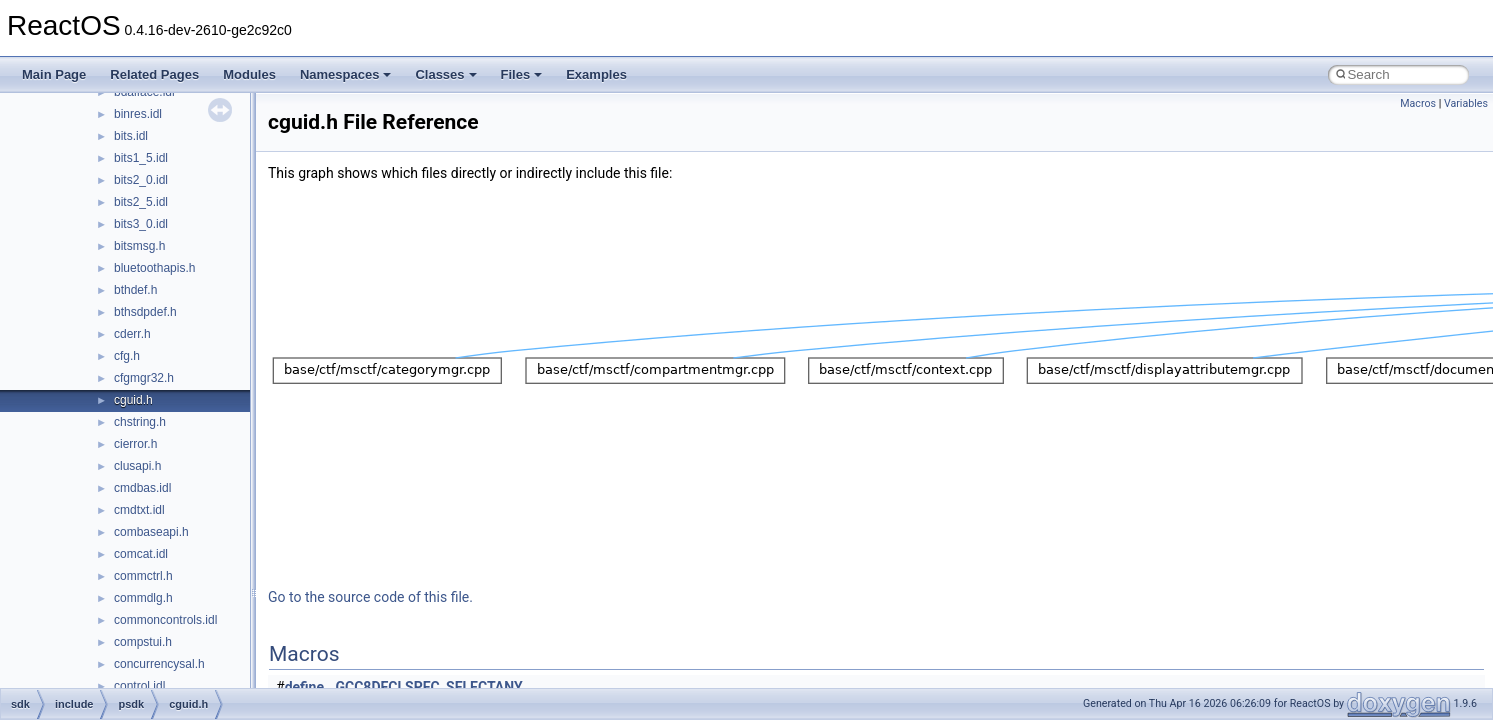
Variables (1466, 103)
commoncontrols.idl (165, 620)
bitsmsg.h (139, 246)
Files (522, 74)
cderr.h (132, 334)
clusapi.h (137, 466)
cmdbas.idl (142, 488)
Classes (445, 74)
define (304, 687)
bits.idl (131, 136)
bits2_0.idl (141, 180)
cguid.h (133, 400)
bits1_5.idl (141, 158)
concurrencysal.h (159, 664)
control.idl (139, 686)
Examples (596, 74)
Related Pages (154, 74)
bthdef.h (135, 290)
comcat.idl (141, 554)
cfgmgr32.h (144, 378)
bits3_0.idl (141, 224)
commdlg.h (143, 598)
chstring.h (140, 422)
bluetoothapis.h (154, 268)
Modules (249, 74)
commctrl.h (143, 576)
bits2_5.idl (141, 202)
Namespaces (346, 74)
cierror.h (135, 444)
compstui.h (143, 642)
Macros (1418, 103)
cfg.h (127, 356)
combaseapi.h (151, 532)
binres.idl (138, 114)
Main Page (54, 74)
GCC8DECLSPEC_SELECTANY (429, 687)
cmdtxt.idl (139, 510)
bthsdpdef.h (145, 312)
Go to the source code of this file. (370, 597)
